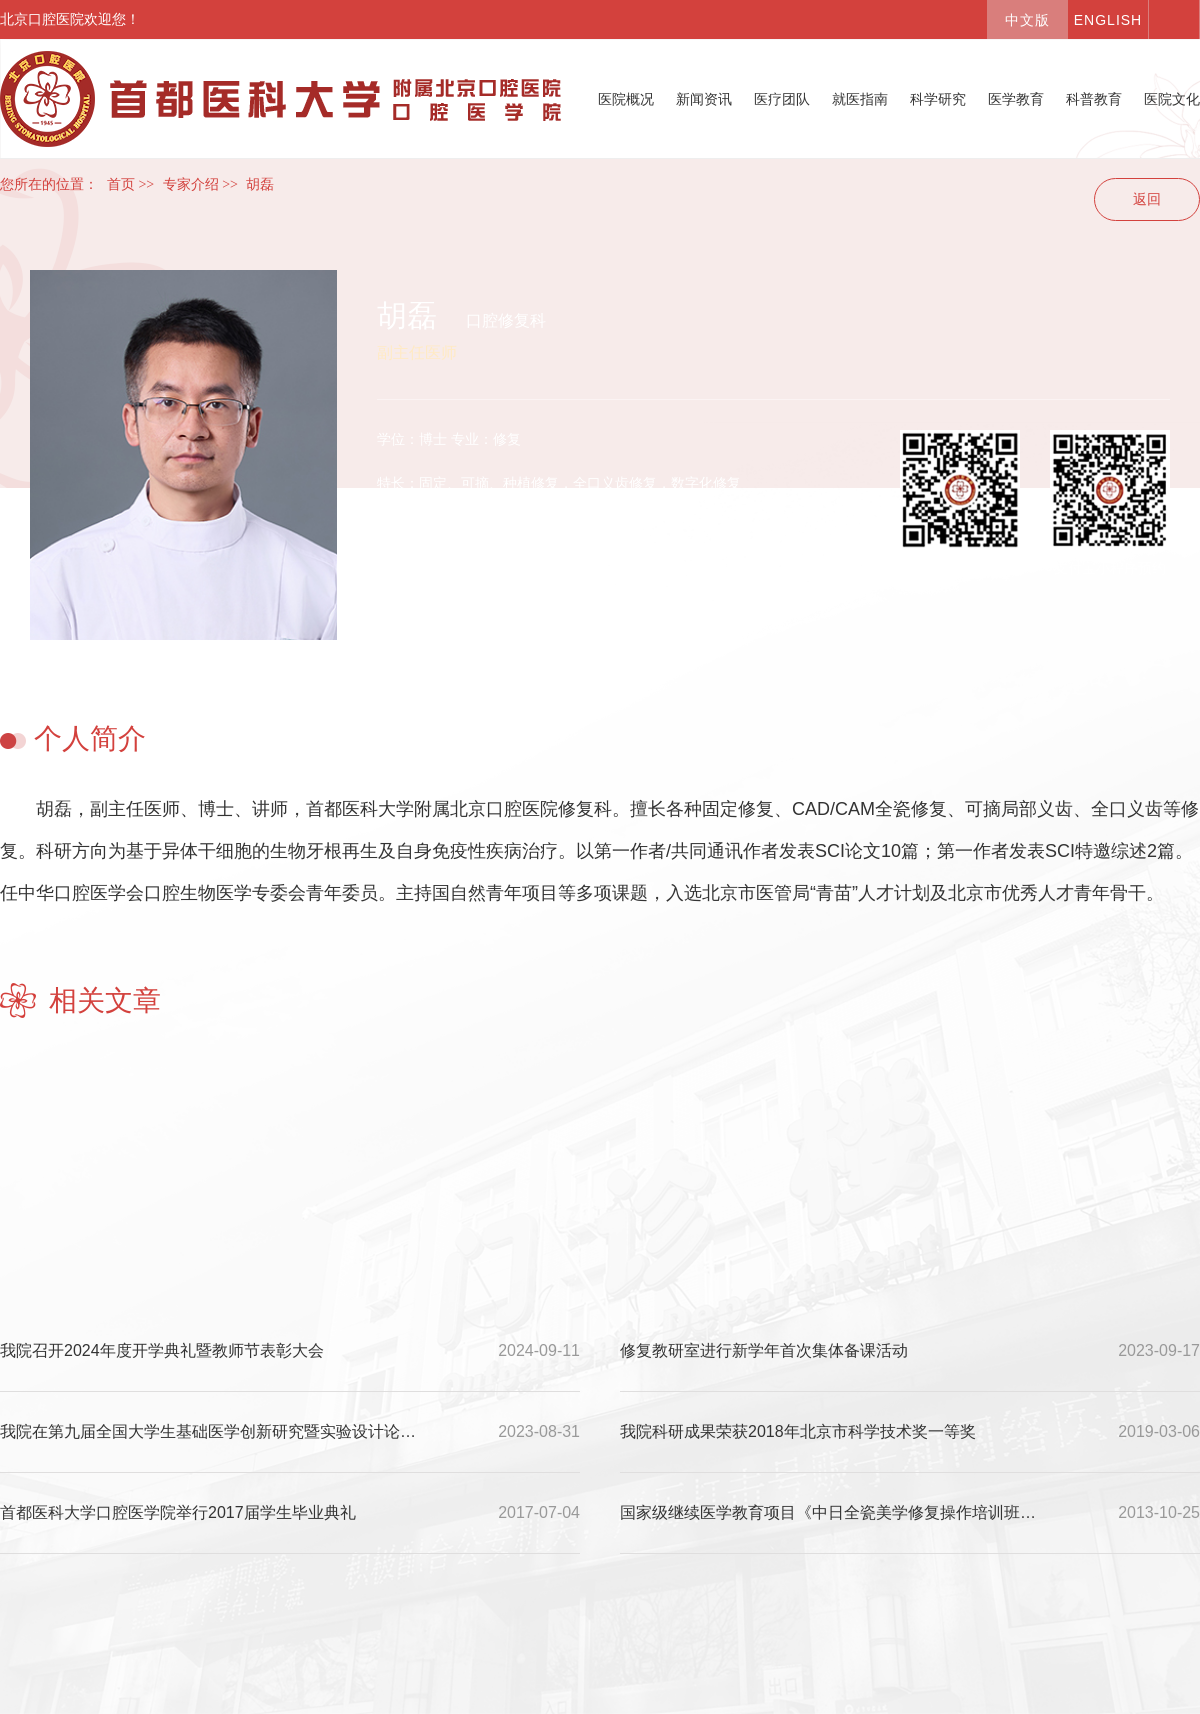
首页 (121, 184)
